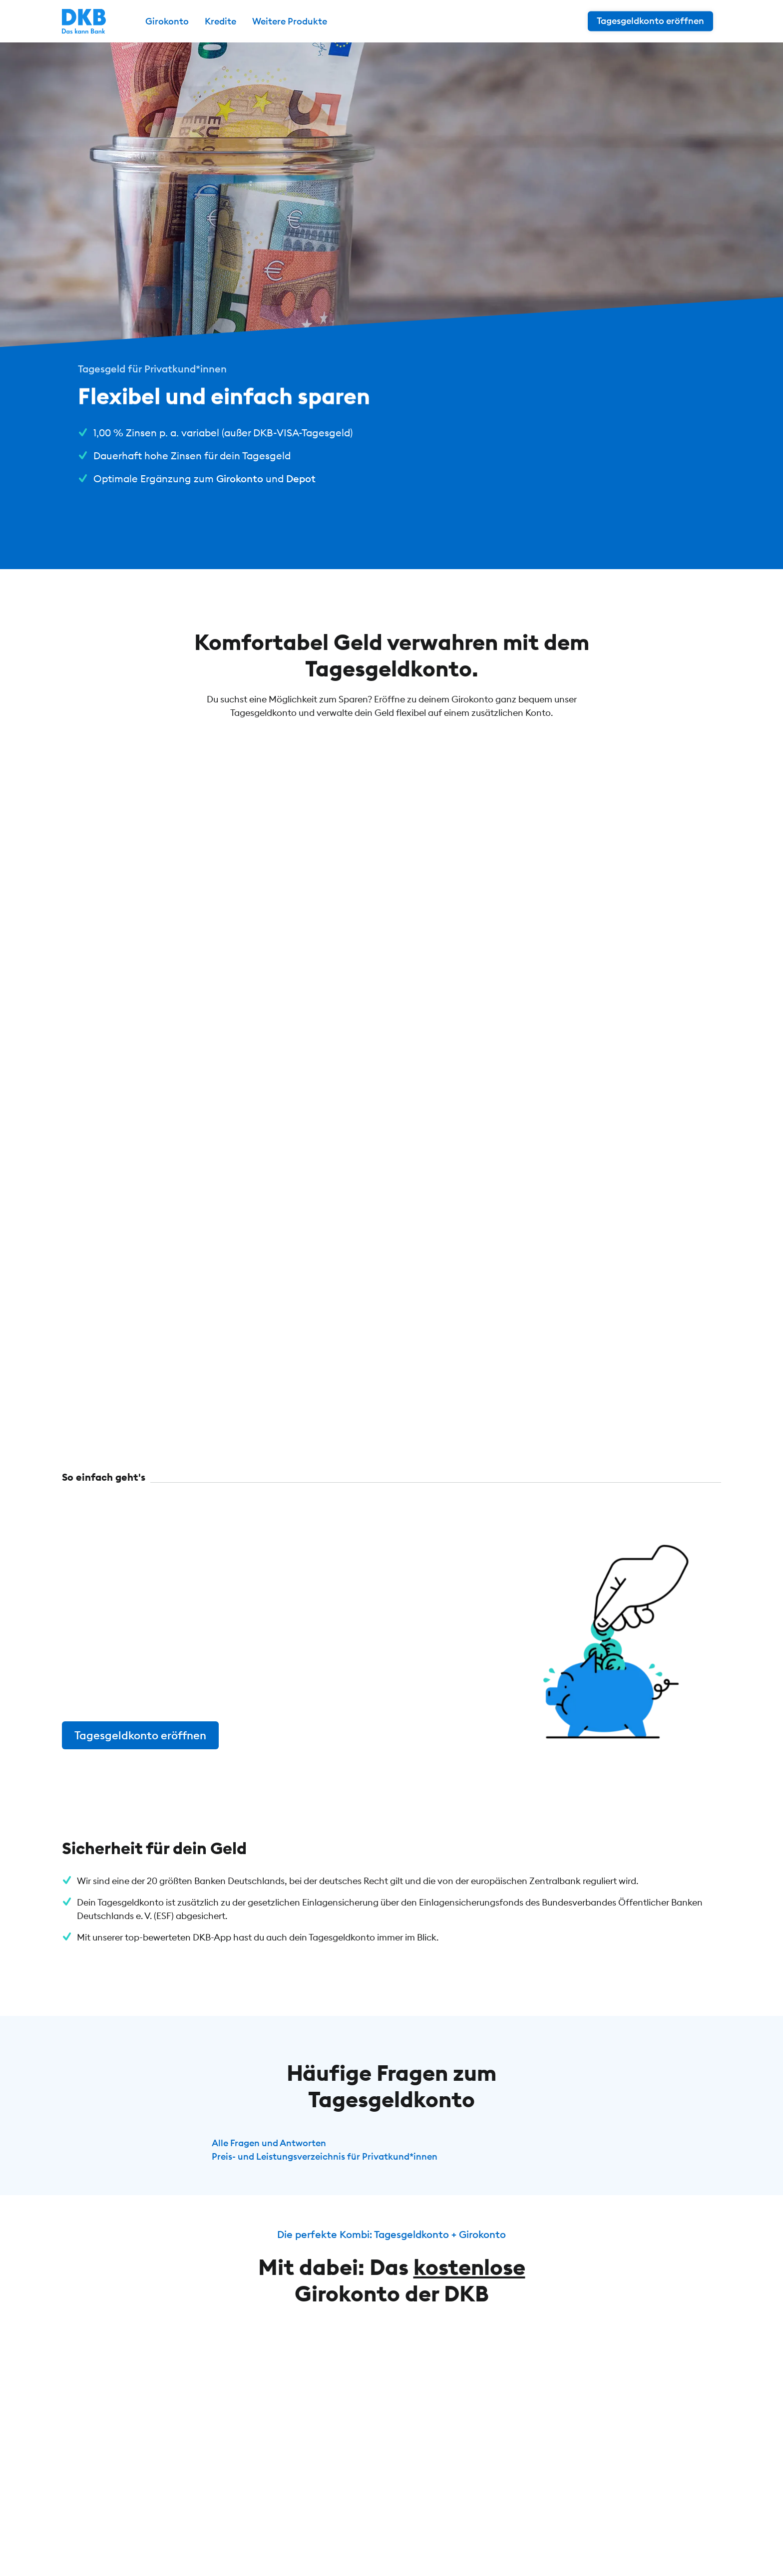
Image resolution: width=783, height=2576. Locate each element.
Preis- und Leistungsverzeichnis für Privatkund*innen (324, 2156)
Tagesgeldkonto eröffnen (140, 1735)
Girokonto (239, 478)
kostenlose (469, 2267)
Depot (301, 478)
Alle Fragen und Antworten (269, 2143)
